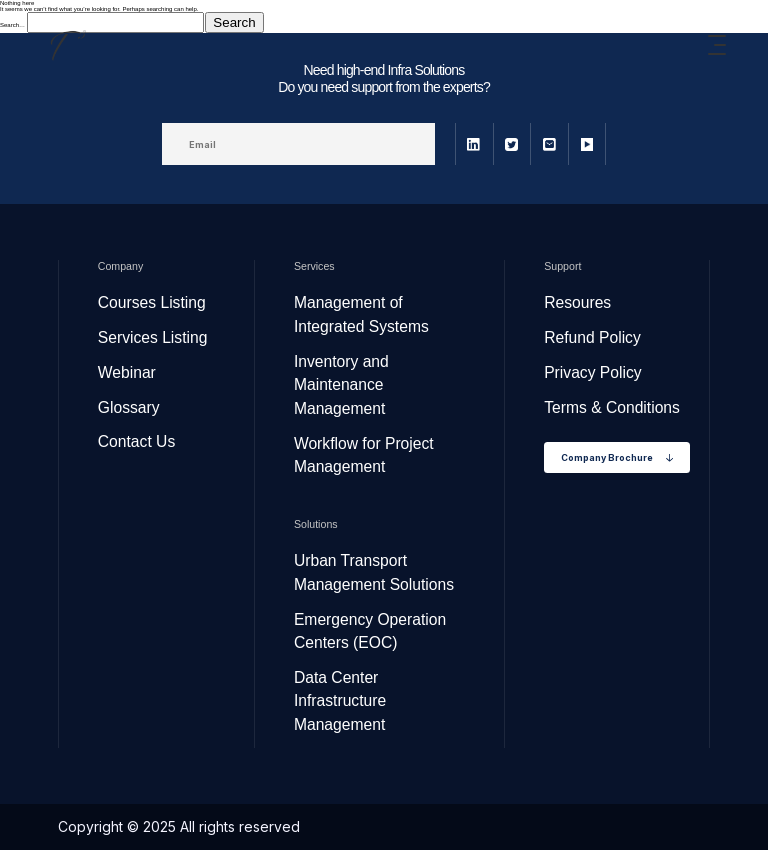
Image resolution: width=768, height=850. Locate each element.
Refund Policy (592, 337)
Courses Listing (152, 302)
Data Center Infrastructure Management (340, 701)
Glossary (129, 407)
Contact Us (136, 441)
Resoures (577, 302)
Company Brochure (617, 457)
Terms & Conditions (612, 407)
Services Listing (153, 337)
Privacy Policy (592, 372)
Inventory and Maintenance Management (341, 385)
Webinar (127, 372)
